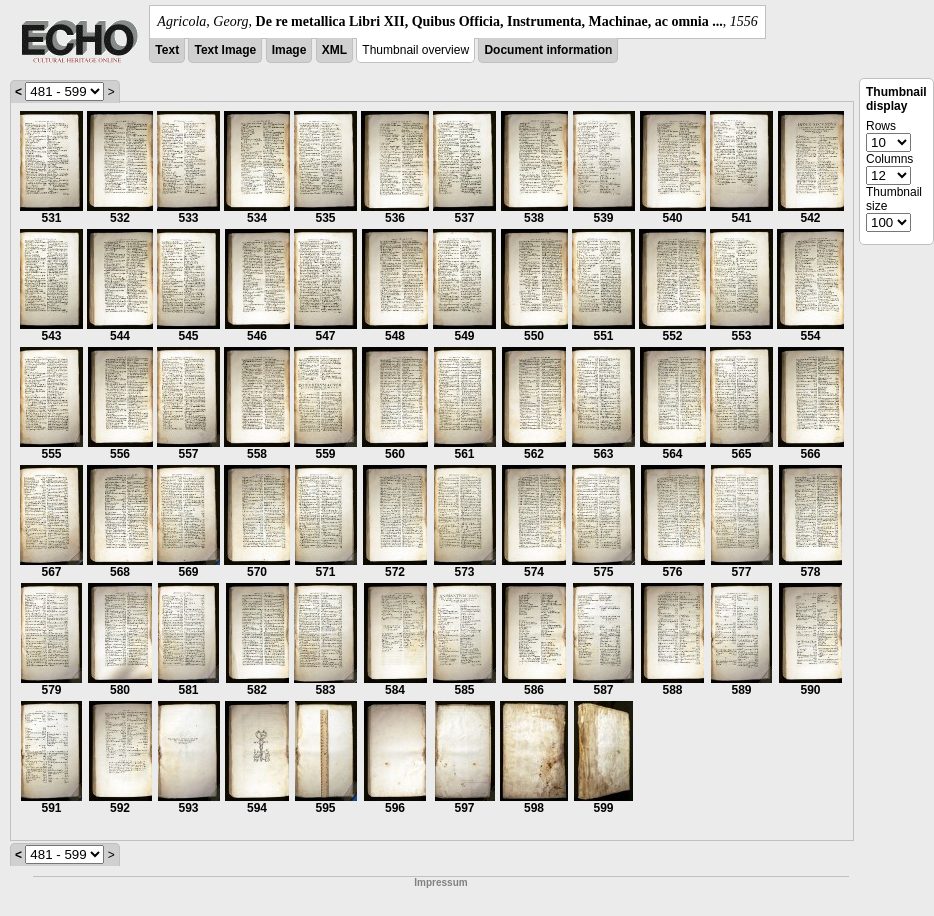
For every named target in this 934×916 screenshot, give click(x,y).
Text (167, 50)
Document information (548, 50)
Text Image (225, 50)
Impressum (440, 882)
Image (289, 50)
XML (334, 50)
